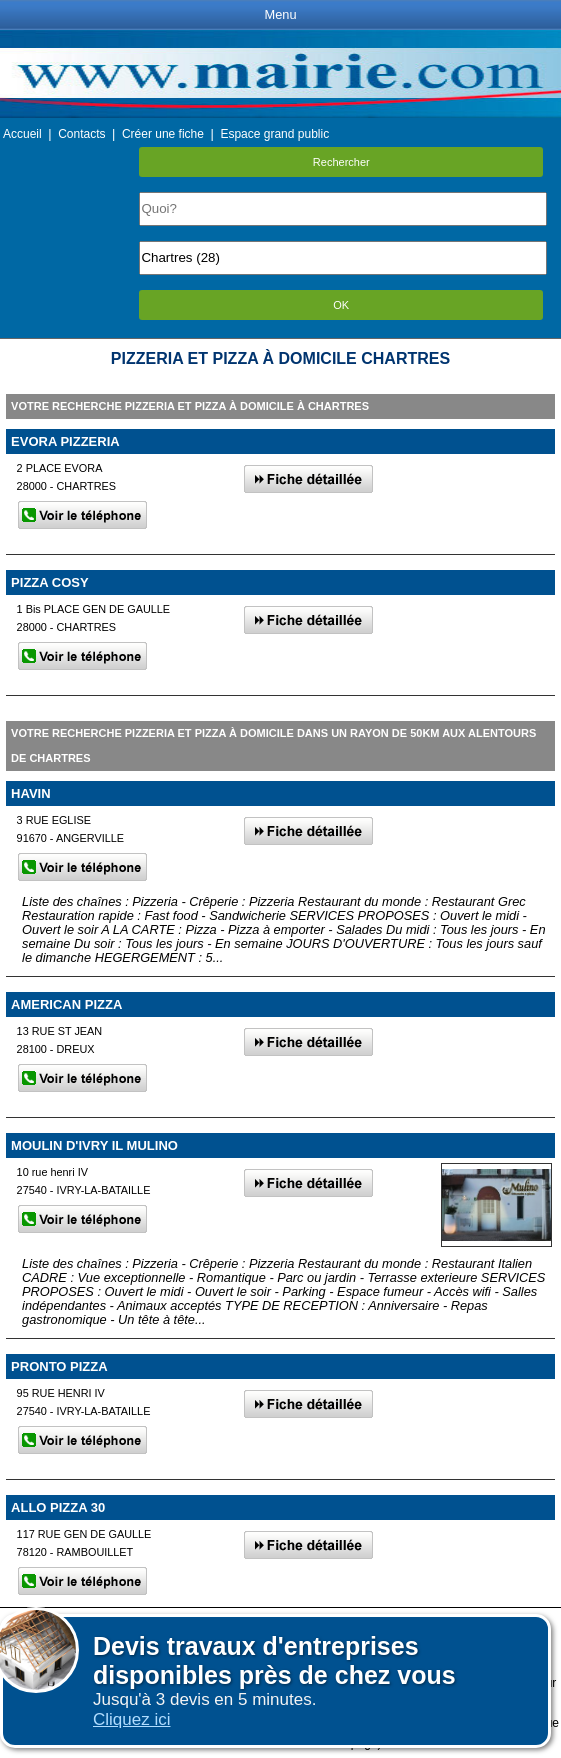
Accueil (22, 134)
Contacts (81, 134)
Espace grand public (274, 134)
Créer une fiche (163, 134)
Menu (280, 14)
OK (341, 305)
